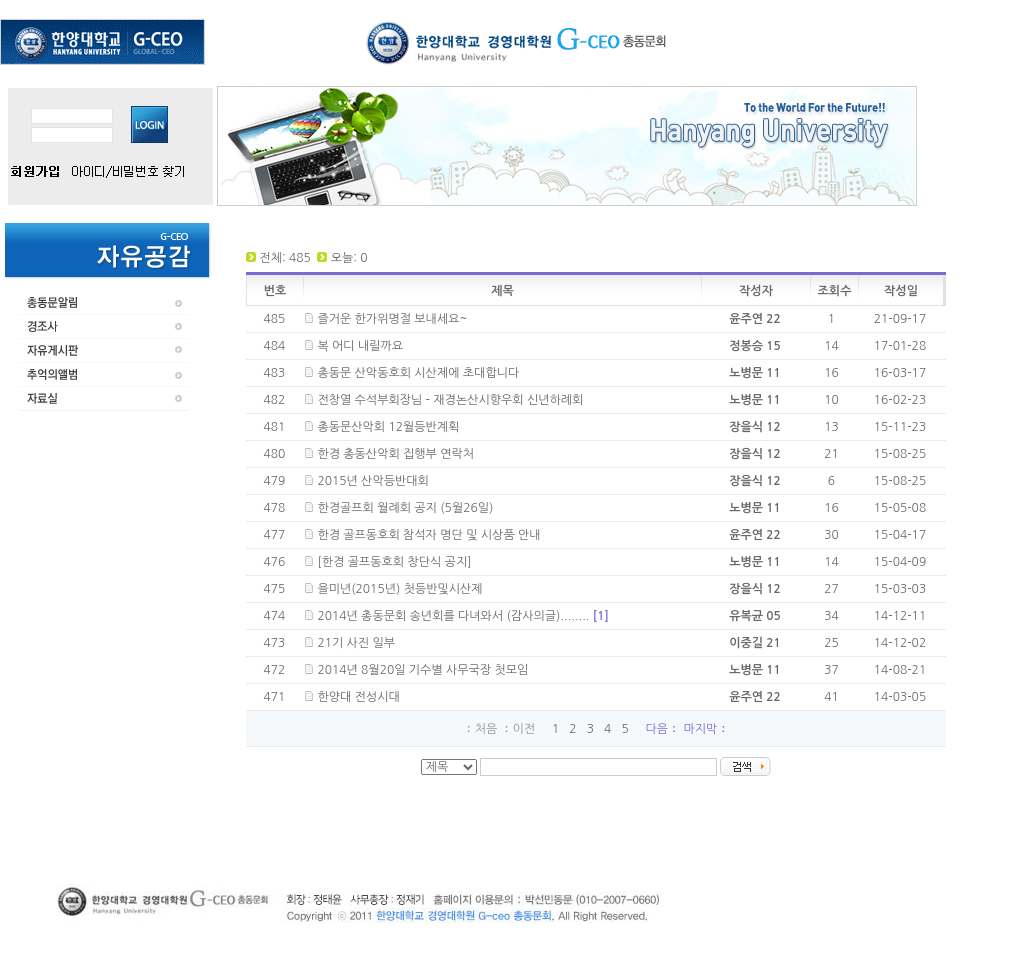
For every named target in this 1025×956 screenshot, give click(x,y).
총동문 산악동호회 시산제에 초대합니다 (418, 373)
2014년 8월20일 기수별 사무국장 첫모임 (422, 670)
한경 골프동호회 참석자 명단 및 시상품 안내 (428, 535)
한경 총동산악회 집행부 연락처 (395, 454)
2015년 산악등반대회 (372, 481)
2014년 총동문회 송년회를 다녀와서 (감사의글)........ (462, 616)
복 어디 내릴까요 (360, 346)
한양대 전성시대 (358, 697)
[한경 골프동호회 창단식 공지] (394, 562)
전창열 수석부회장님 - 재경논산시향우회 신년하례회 (450, 400)
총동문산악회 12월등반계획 (388, 427)
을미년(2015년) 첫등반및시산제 (399, 589)
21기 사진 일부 (356, 643)
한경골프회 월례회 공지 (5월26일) (405, 508)
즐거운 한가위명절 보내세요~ (392, 319)
